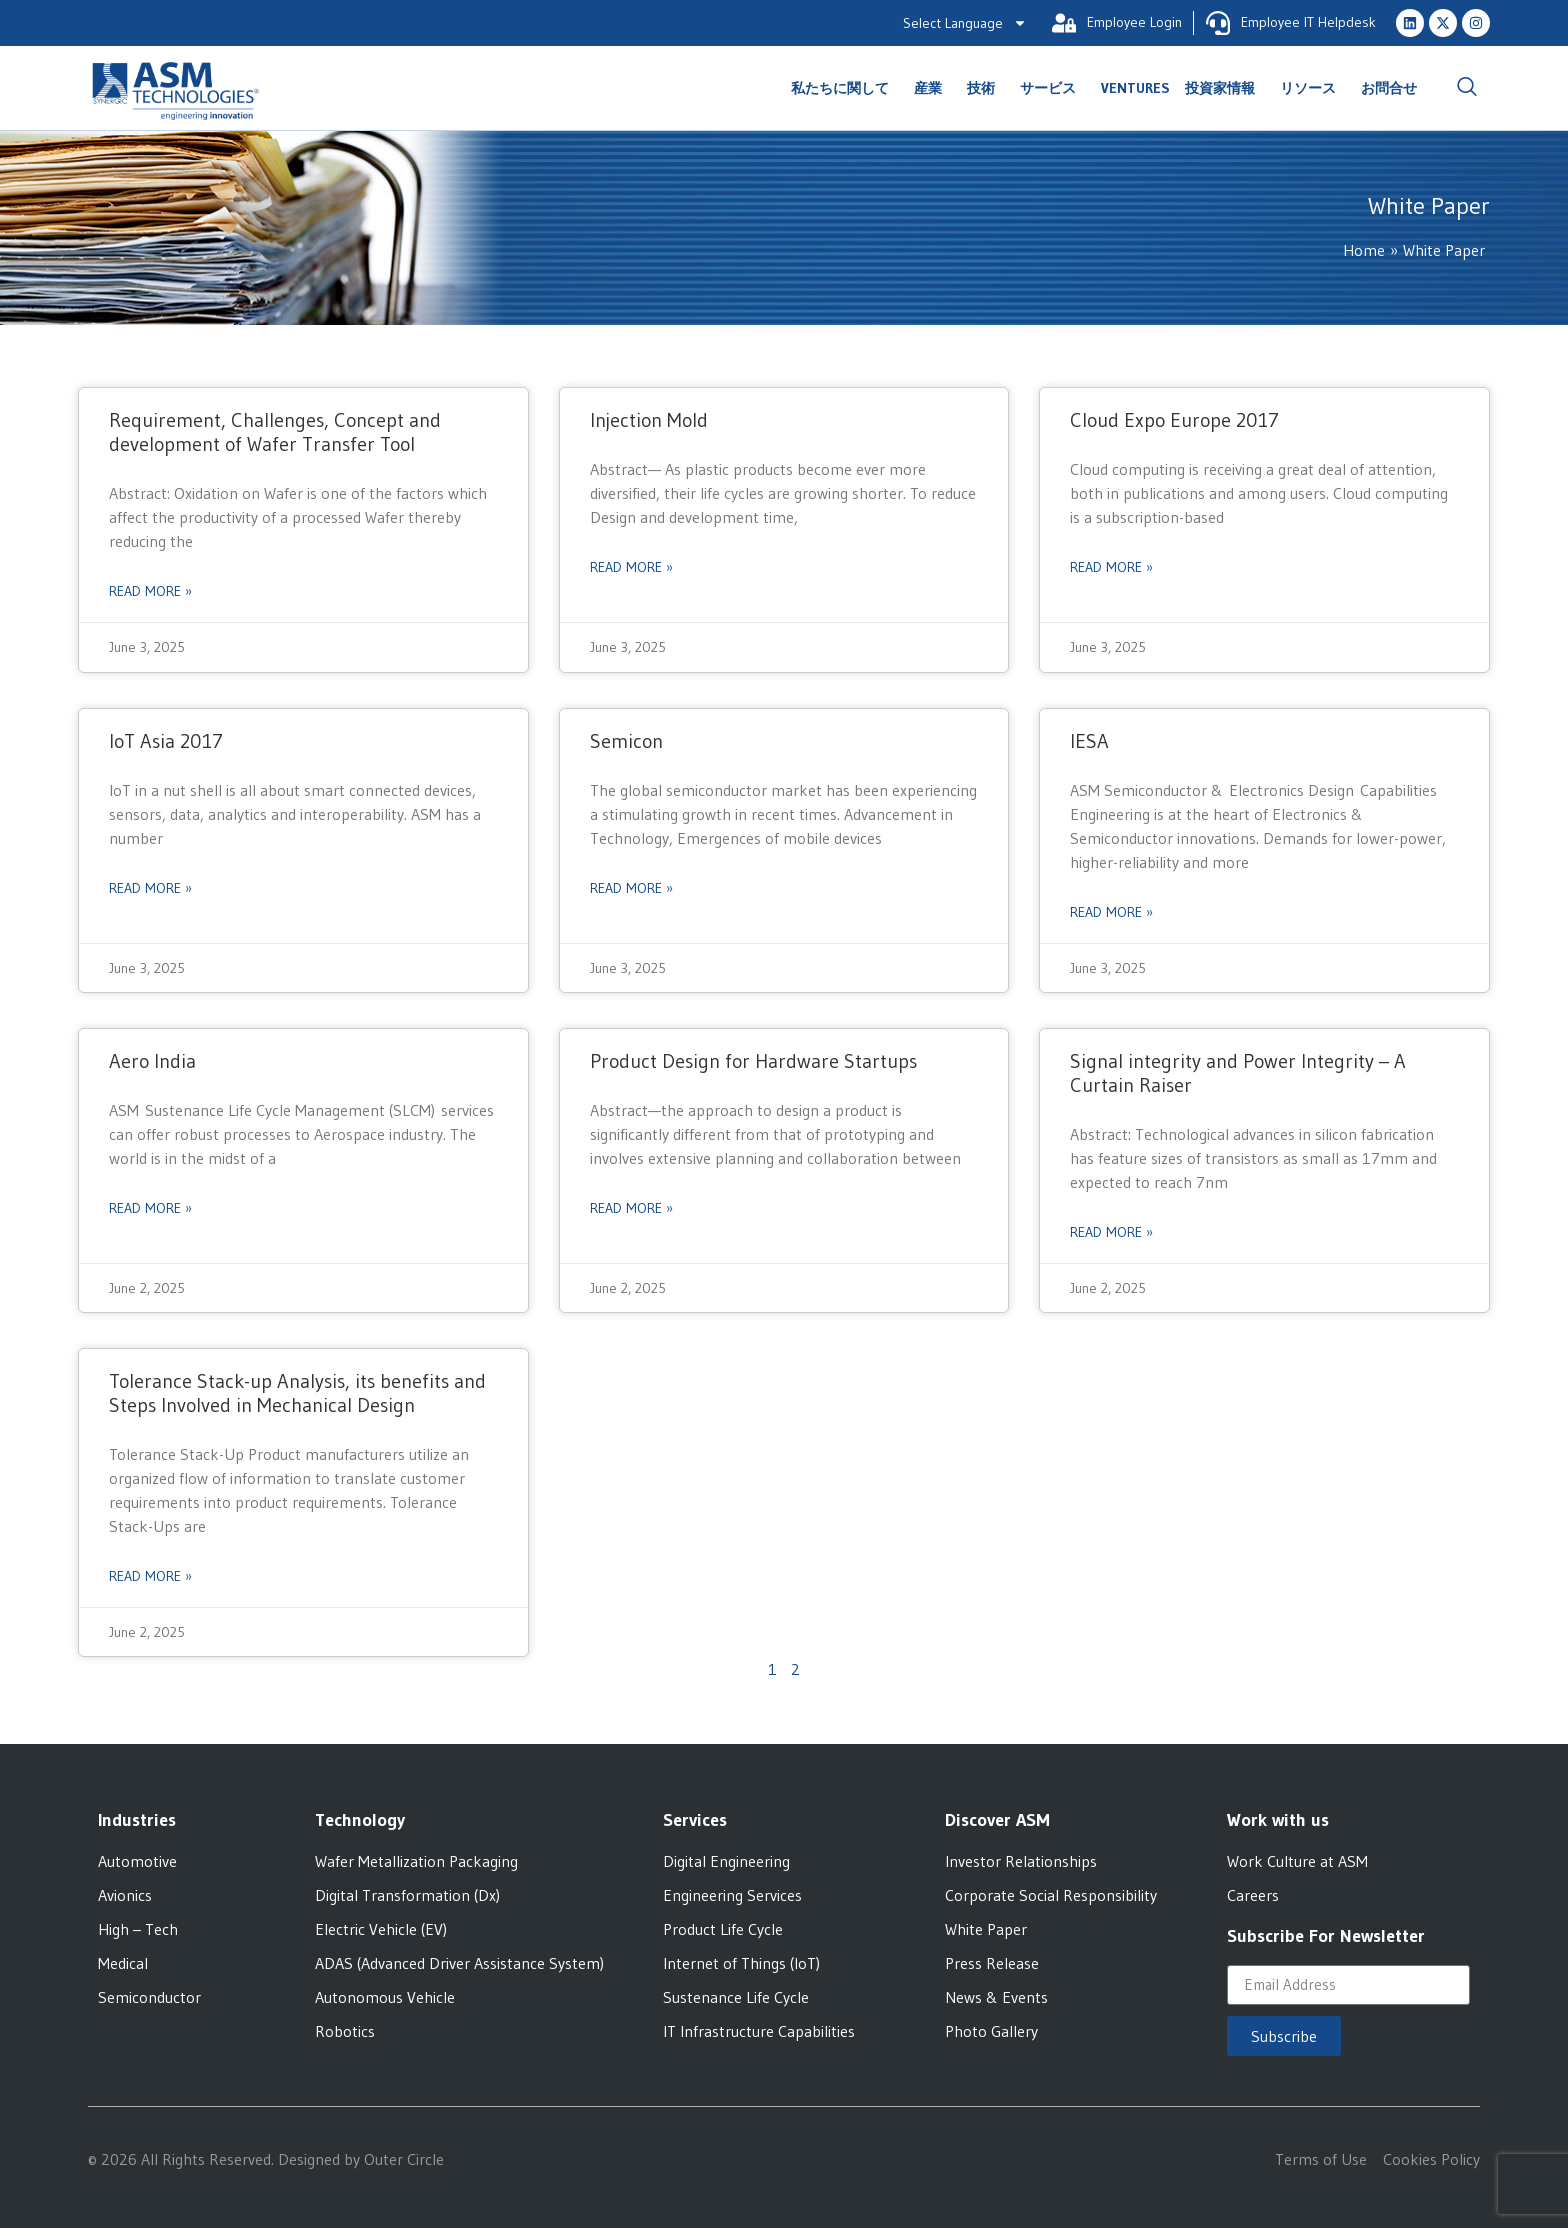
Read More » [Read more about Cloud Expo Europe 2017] (1111, 567)
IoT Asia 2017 (166, 741)
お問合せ (1389, 88)
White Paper (1444, 250)
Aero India (152, 1061)
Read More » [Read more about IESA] (1111, 912)
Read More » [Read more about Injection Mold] (631, 567)
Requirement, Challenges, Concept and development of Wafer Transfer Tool (275, 432)
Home (1364, 250)
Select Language (965, 23)
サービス (1053, 88)
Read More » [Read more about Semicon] (631, 888)
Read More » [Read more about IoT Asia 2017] (150, 888)
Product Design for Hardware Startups (753, 1061)
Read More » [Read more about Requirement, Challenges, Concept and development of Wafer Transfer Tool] (150, 591)
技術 (986, 88)
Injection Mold (649, 420)
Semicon (626, 741)
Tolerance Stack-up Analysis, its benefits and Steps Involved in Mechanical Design (297, 1393)
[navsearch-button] (1467, 88)
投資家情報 (1225, 88)
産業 (933, 88)
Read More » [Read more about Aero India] (150, 1208)
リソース (1313, 88)
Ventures (1135, 88)
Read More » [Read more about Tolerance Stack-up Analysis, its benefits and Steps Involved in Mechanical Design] (150, 1576)
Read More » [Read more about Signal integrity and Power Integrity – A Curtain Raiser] (1111, 1232)
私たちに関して (845, 88)
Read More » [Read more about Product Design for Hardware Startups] (631, 1208)
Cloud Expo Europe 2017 (1174, 420)
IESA (1089, 741)
